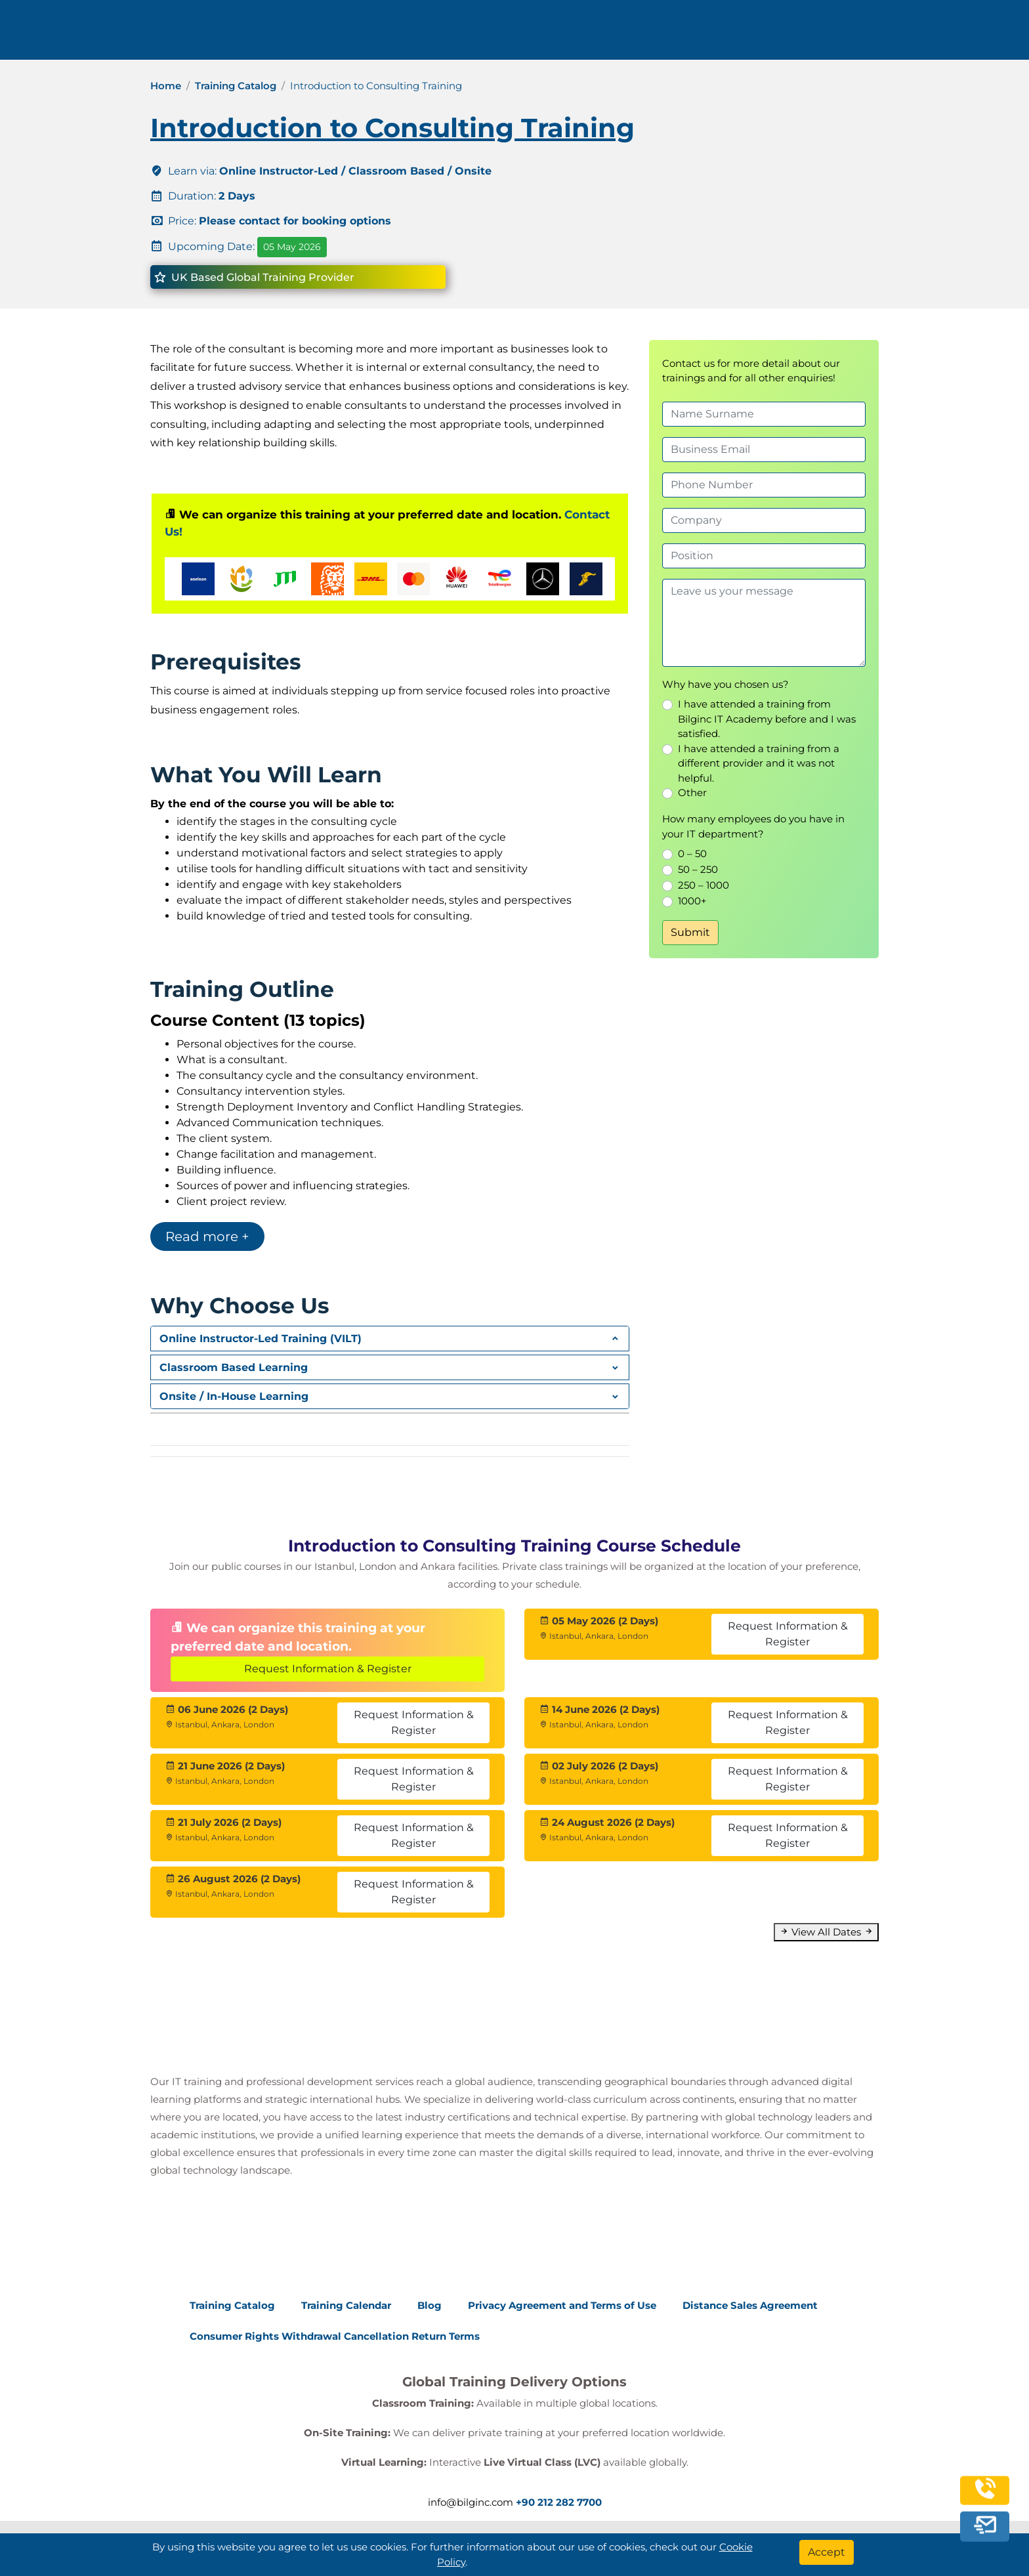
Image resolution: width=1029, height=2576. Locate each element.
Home (165, 85)
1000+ (692, 901)
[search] (976, 34)
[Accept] (826, 2552)
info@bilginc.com (356, 34)
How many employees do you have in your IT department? (753, 826)
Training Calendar (346, 2305)
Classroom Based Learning (233, 1367)
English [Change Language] (918, 34)
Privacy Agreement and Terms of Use (562, 2305)
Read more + (207, 1236)
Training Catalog (235, 85)
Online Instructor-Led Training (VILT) (260, 1338)
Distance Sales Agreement (750, 2305)
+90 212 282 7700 (244, 34)
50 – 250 (698, 869)
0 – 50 (692, 853)
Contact (776, 34)
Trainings (528, 34)
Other (692, 792)
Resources (701, 34)
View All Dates (826, 1932)
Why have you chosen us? (725, 684)
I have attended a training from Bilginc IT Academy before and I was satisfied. (767, 719)
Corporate (613, 34)
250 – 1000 (703, 885)
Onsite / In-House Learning (233, 1396)
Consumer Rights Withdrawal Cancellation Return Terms (335, 2336)
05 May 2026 (292, 247)
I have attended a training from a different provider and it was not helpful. (758, 763)
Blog (429, 2305)
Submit (690, 932)
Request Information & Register (327, 1668)
